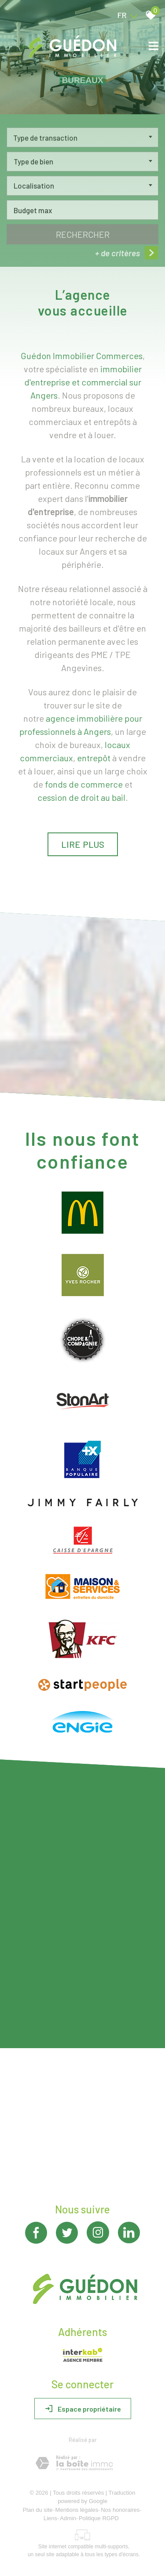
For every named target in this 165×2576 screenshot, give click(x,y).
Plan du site (38, 2510)
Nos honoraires (120, 2510)
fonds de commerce (84, 784)
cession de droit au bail (81, 797)
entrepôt (93, 757)
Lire (82, 844)
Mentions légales (77, 2510)
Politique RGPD (99, 2518)
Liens (50, 2518)
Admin (68, 2518)
